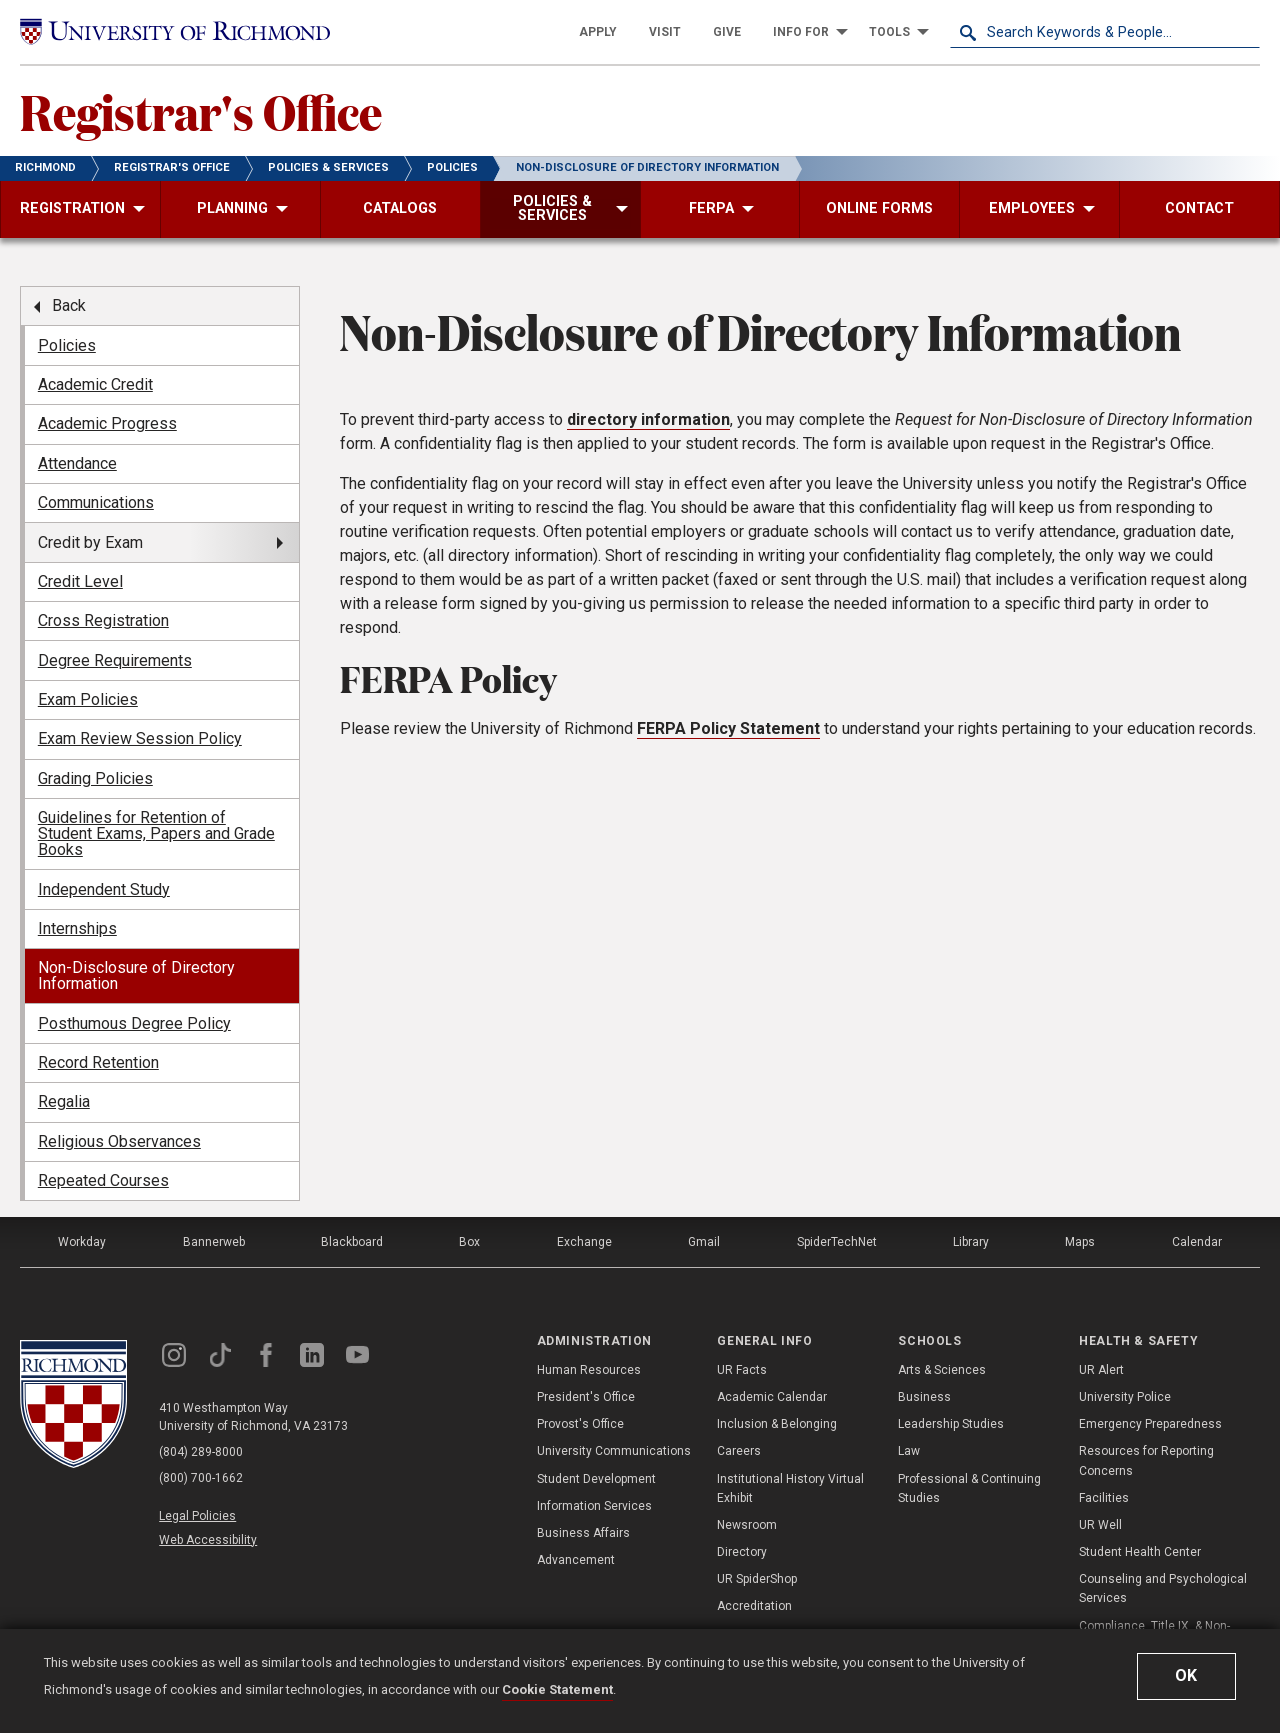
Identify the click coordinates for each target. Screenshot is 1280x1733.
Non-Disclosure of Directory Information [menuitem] (136, 975)
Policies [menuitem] (67, 345)
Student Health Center (1140, 1552)
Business (924, 1397)
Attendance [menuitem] (77, 463)
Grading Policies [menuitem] (95, 778)
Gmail (704, 1242)
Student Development (596, 1479)
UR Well (1100, 1525)
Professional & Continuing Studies (969, 1488)
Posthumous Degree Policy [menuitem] (134, 1023)
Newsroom (747, 1525)
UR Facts (742, 1370)
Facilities (1104, 1498)
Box (469, 1242)
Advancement (576, 1560)
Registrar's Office (201, 111)
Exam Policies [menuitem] (88, 699)
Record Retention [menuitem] (98, 1062)
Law (909, 1451)
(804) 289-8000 (201, 1452)
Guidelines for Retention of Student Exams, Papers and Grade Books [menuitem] (156, 833)
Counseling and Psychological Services (1163, 1588)
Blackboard (352, 1242)
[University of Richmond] (175, 31)
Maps (1080, 1242)
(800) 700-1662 (201, 1478)
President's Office (586, 1397)
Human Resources (589, 1370)
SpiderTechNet (837, 1242)
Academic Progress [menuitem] (107, 423)
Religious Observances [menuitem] (119, 1141)
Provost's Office (580, 1424)
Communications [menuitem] (96, 502)
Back (69, 305)
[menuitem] (598, 32)
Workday (82, 1242)
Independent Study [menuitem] (104, 889)
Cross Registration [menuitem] (103, 620)
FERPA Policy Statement (728, 728)
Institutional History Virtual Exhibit (790, 1488)
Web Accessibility (208, 1540)
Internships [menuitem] (77, 928)
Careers (739, 1451)
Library (971, 1242)
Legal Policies (197, 1516)
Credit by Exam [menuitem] (90, 542)
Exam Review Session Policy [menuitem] (140, 738)
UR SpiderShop (757, 1579)
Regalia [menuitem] (64, 1101)
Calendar (1197, 1242)
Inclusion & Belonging (777, 1424)
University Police (1125, 1397)
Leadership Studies (951, 1424)
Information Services (594, 1506)
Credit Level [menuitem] (80, 581)
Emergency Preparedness (1150, 1424)
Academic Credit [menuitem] (95, 384)
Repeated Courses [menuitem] (103, 1180)
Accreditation (754, 1606)
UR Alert (1101, 1370)
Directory (742, 1552)
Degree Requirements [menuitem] (115, 660)
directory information (648, 419)
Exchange (584, 1242)
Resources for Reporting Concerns (1146, 1460)
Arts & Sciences (942, 1370)
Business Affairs (583, 1533)
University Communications (614, 1451)
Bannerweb (214, 1242)
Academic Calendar (772, 1397)
